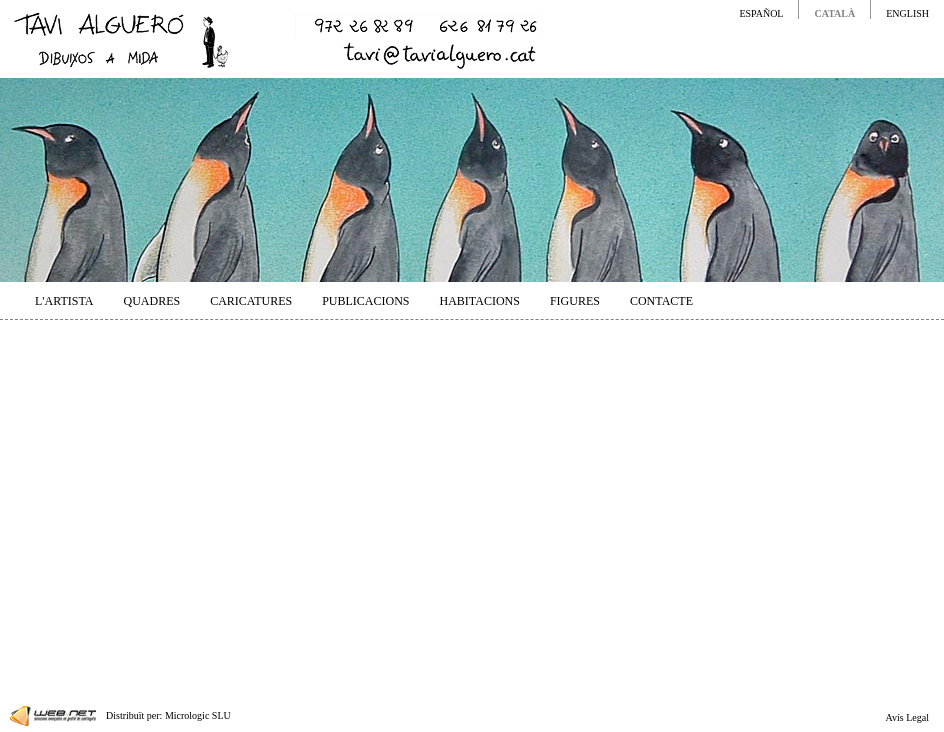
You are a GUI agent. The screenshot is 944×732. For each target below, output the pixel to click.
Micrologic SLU (198, 715)
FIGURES (575, 301)
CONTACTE (661, 301)
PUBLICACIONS (365, 301)
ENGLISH (907, 13)
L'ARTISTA (64, 301)
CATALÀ (834, 13)
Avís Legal (907, 717)
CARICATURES (251, 301)
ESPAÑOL (761, 13)
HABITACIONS (480, 301)
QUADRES (151, 301)
